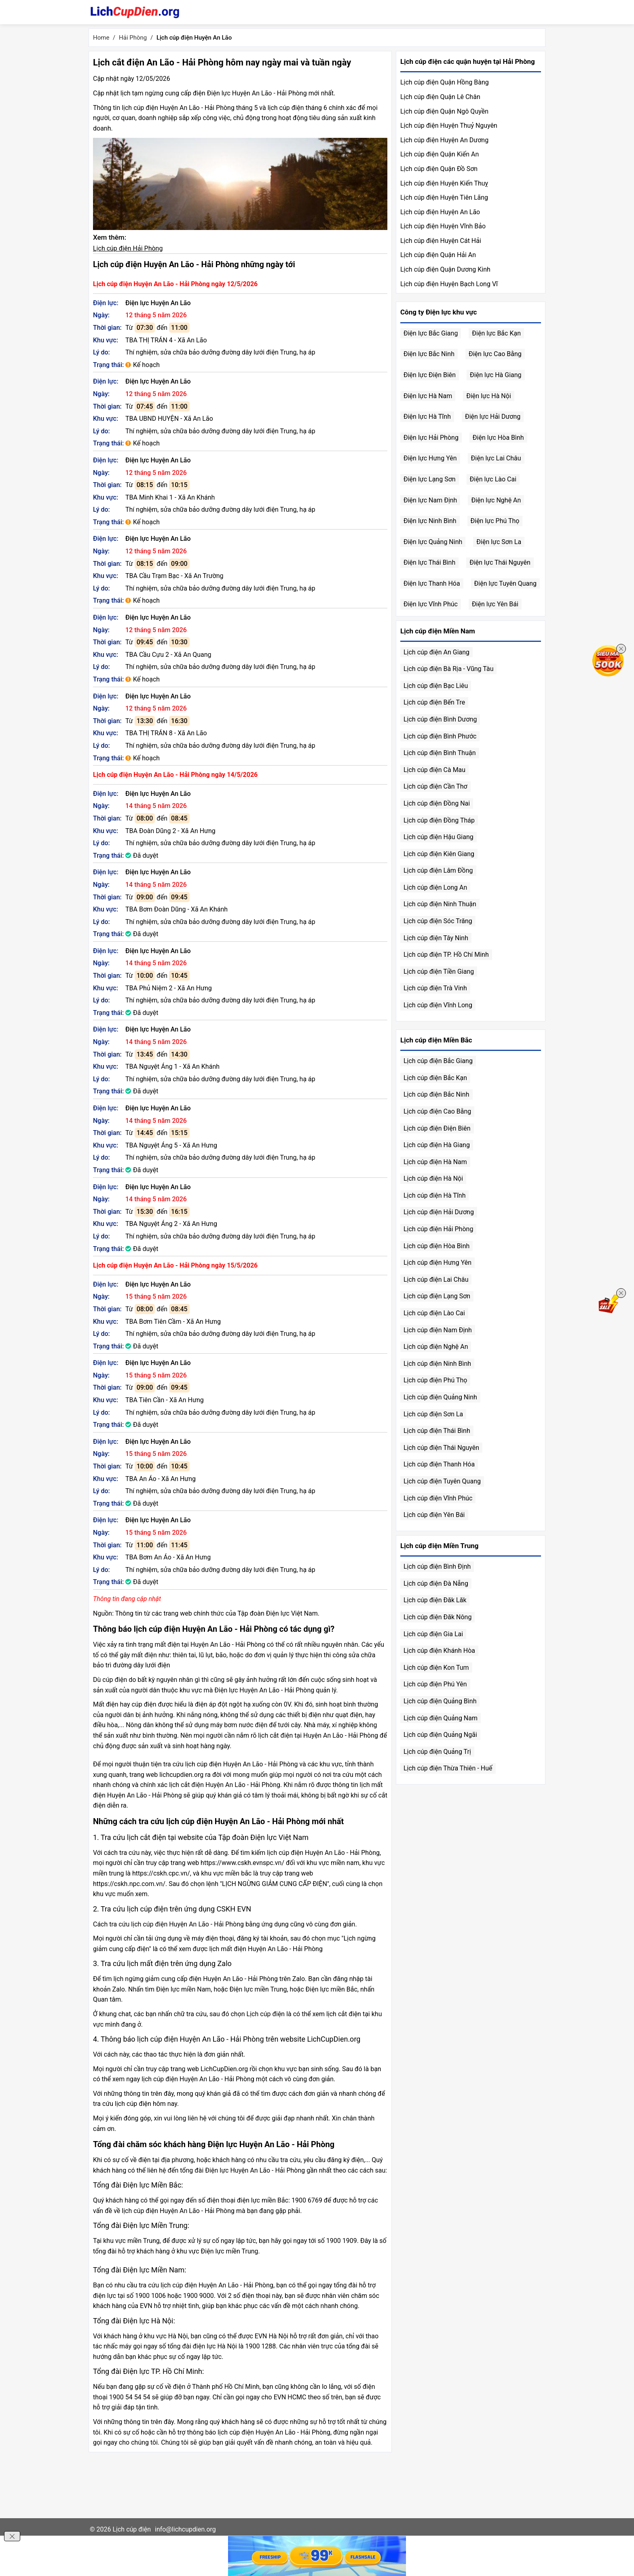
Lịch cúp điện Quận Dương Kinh (445, 269)
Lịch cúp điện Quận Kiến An (439, 154)
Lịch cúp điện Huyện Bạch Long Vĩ (449, 284)
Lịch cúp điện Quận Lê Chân (440, 97)
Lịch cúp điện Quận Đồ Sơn (439, 169)
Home (101, 37)
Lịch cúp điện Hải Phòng (128, 248)
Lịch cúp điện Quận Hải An (438, 255)
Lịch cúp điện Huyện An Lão (440, 212)
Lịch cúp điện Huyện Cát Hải (440, 241)
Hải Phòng (133, 37)
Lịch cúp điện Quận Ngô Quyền (444, 111)
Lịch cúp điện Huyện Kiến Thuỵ (444, 183)
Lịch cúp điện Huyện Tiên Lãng (444, 197)
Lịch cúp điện (131, 2529)
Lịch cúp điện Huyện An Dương (444, 140)
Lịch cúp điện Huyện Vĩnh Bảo (443, 226)
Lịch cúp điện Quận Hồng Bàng (444, 82)
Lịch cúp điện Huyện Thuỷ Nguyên (448, 125)
